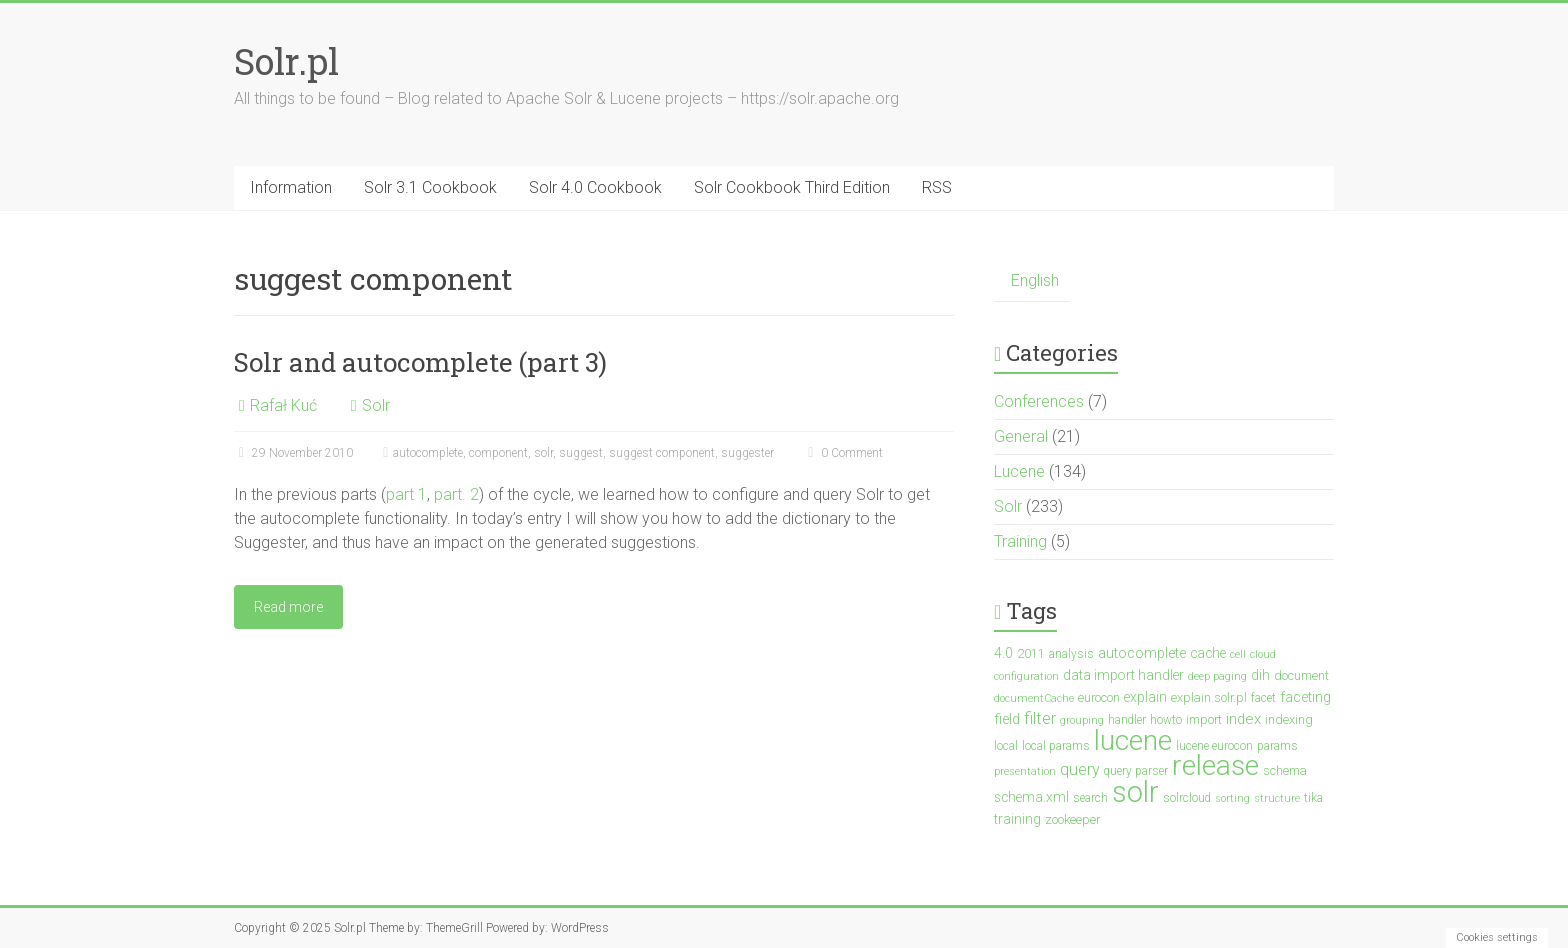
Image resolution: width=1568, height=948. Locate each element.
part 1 (406, 494)
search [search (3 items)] (1090, 798)
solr (543, 453)
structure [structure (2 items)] (1277, 798)
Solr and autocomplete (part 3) (420, 362)
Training (1020, 541)
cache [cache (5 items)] (1208, 653)
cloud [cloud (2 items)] (1263, 654)
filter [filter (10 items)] (1040, 718)
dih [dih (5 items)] (1260, 675)
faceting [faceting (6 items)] (1305, 697)
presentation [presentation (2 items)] (1025, 771)
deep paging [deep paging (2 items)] (1217, 676)
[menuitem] (1032, 281)
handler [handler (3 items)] (1127, 720)
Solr (376, 405)
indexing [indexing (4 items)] (1289, 719)
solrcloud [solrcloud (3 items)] (1187, 798)
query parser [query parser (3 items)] (1136, 771)
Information (291, 187)
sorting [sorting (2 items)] (1232, 798)
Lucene (1019, 471)
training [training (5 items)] (1017, 819)
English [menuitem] (1035, 280)
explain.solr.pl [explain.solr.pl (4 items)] (1209, 697)
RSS (937, 187)
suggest (581, 453)
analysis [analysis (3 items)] (1071, 654)
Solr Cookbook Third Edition (792, 187)
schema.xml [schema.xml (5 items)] (1031, 797)
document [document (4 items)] (1301, 675)
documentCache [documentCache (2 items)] (1034, 698)
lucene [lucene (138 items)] (1133, 740)
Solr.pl (286, 61)
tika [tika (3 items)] (1313, 798)
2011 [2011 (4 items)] (1031, 653)
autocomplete (428, 453)
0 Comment (843, 453)
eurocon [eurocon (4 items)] (1099, 697)
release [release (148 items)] (1215, 765)
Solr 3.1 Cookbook (430, 187)
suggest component (662, 453)
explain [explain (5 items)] (1145, 697)
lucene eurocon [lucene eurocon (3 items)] (1214, 746)
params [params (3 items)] (1277, 746)
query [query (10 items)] (1080, 769)
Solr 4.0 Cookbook (595, 187)
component (498, 453)
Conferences (1039, 401)
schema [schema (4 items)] (1285, 770)
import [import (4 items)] (1204, 719)
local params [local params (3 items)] (1056, 746)
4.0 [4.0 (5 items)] (1003, 653)
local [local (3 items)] (1006, 746)
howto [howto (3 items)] (1166, 720)
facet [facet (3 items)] (1263, 698)
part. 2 (456, 494)
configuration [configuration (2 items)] (1026, 676)
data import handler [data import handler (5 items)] (1123, 675)
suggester (747, 453)
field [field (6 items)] (1007, 719)
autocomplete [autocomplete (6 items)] (1142, 653)
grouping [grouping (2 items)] (1082, 720)
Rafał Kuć (283, 405)
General (1021, 436)
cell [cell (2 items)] (1238, 654)
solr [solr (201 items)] (1135, 792)
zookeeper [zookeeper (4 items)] (1072, 819)
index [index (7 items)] (1243, 719)
